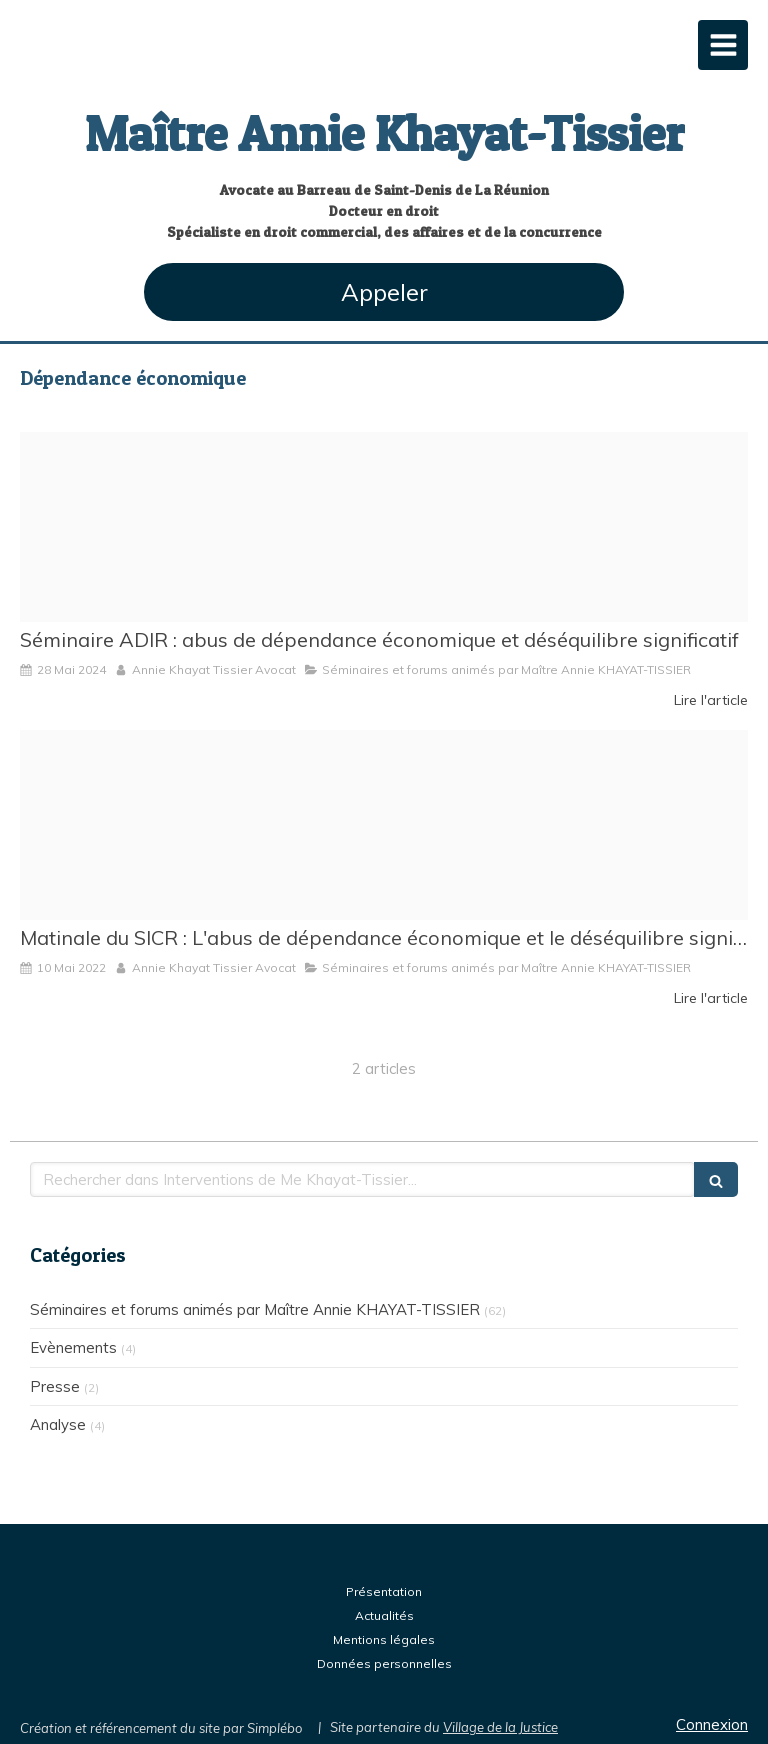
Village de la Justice (500, 1727)
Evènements (73, 1347)
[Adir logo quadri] (384, 527)
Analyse (58, 1424)
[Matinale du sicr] (384, 825)
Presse (55, 1386)
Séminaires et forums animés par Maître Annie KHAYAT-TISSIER (255, 1309)
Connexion (712, 1724)
